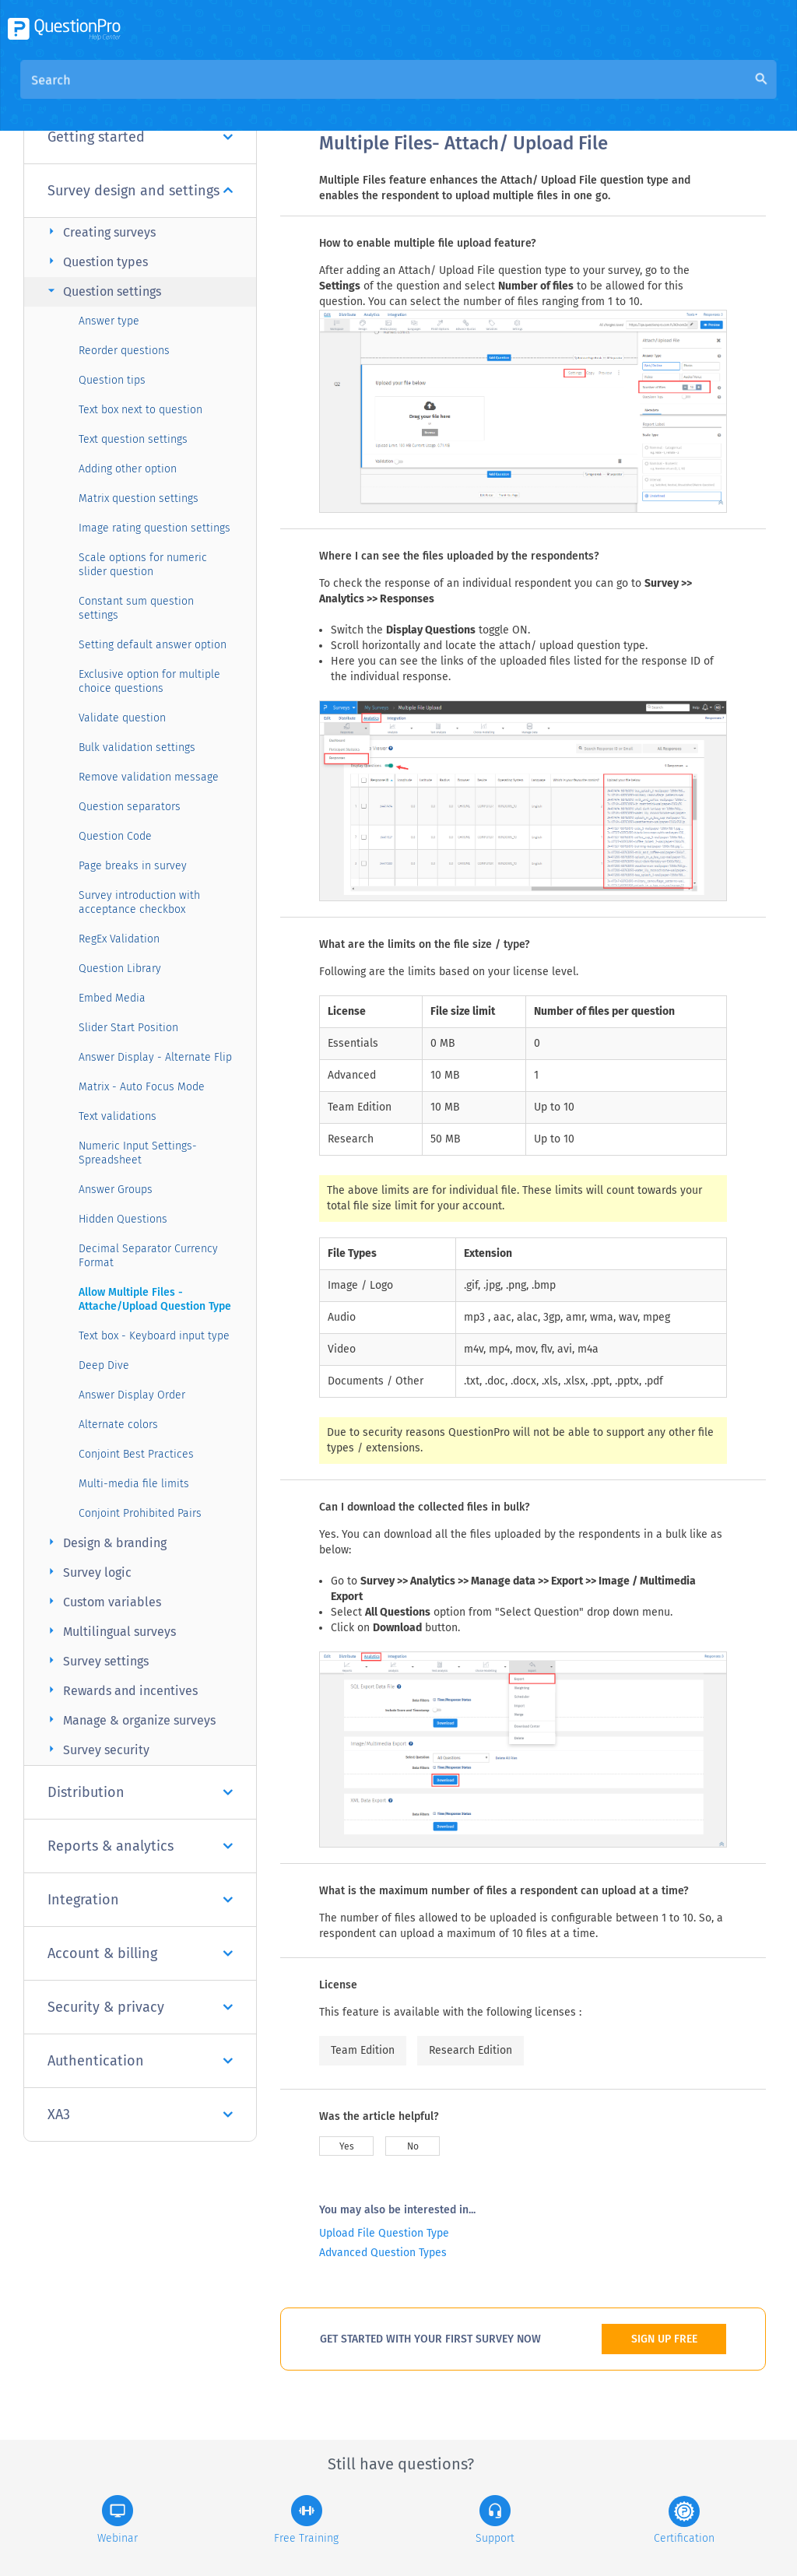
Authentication (140, 2060)
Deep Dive (104, 1365)
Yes (346, 2146)
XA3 (140, 2114)
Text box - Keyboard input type (154, 1335)
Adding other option (128, 469)
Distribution (140, 1792)
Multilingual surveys (110, 1631)
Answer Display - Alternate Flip (155, 1057)
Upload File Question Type (384, 2233)
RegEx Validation (119, 939)
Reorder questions (124, 350)
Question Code (115, 836)
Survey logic (88, 1571)
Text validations (117, 1116)
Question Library (120, 968)
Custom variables (102, 1601)
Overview (345, 94)
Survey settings (96, 1660)
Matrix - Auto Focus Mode (142, 1086)
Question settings (102, 291)
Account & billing (140, 1953)
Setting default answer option (152, 644)
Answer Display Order (132, 1395)
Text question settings (133, 439)
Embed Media (112, 998)
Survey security (96, 1749)
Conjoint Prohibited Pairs (140, 1513)
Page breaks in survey (133, 865)
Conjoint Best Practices (136, 1454)
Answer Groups (116, 1189)
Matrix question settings (138, 498)
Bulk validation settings (137, 747)
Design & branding (105, 1542)
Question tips (112, 380)
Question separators (130, 806)
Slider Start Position (128, 1027)
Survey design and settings (140, 190)
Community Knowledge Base (469, 94)
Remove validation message (149, 777)
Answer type (109, 321)
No (413, 2146)
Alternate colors (118, 1424)
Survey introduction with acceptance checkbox (139, 902)
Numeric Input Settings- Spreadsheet (138, 1153)
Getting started (140, 137)
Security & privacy (140, 2007)
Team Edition (363, 2050)
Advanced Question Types (383, 2252)
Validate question (122, 718)
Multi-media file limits (134, 1483)
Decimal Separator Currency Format (148, 1255)
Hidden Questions (123, 1219)
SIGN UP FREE (664, 2339)
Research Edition (470, 2050)
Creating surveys (100, 231)
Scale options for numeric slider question (143, 564)
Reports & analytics (140, 1846)
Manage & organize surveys (130, 1719)
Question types (96, 261)
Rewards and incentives (121, 1690)
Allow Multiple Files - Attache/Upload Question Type (155, 1299)
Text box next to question (140, 409)
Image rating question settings (154, 528)
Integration (140, 1899)
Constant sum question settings (136, 608)
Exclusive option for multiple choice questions (149, 681)
